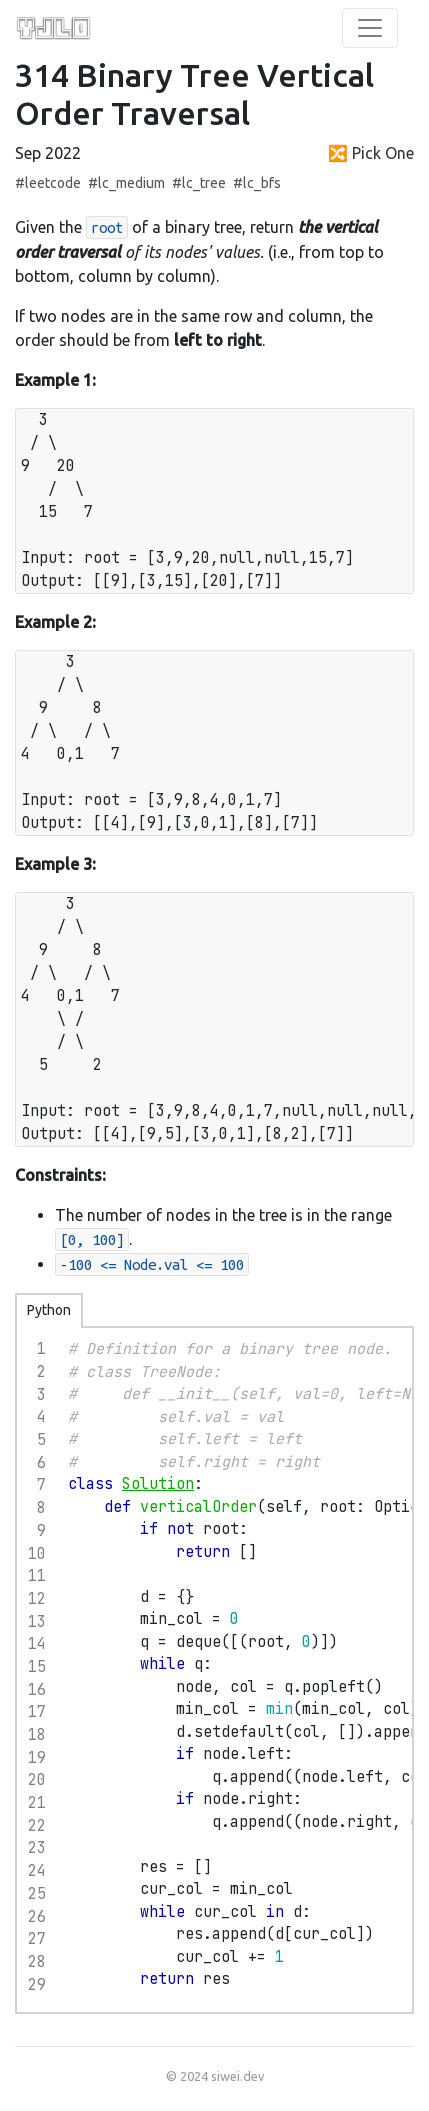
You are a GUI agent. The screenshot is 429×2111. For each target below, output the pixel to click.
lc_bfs (262, 183)
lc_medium (131, 183)
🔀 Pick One (371, 153)
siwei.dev (237, 2076)
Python (49, 1310)
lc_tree (204, 183)
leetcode (53, 183)
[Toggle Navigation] (370, 28)
